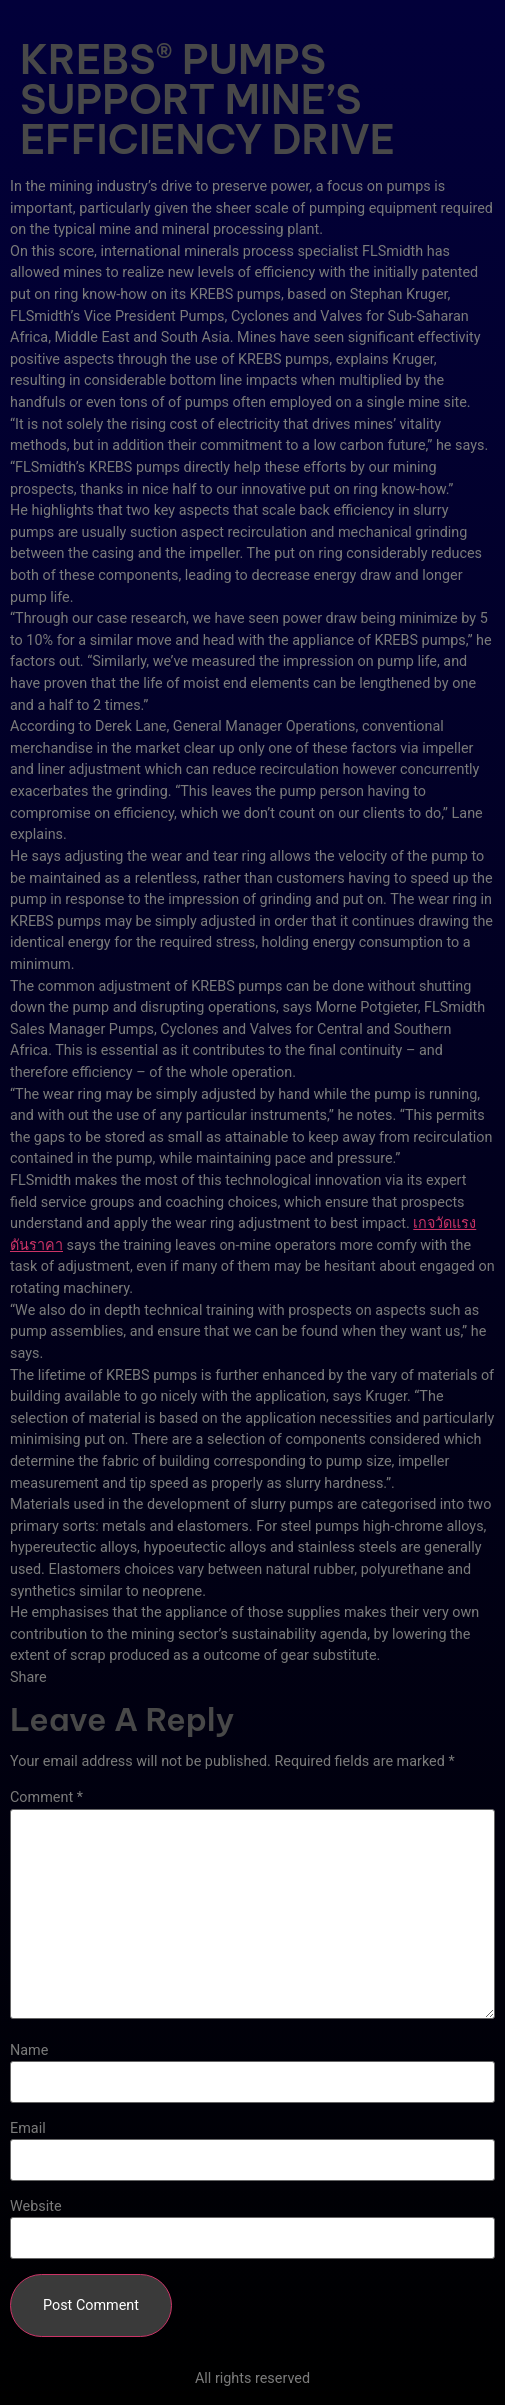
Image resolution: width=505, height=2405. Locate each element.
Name (29, 2051)
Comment (46, 1798)
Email (28, 2129)
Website (36, 2207)
